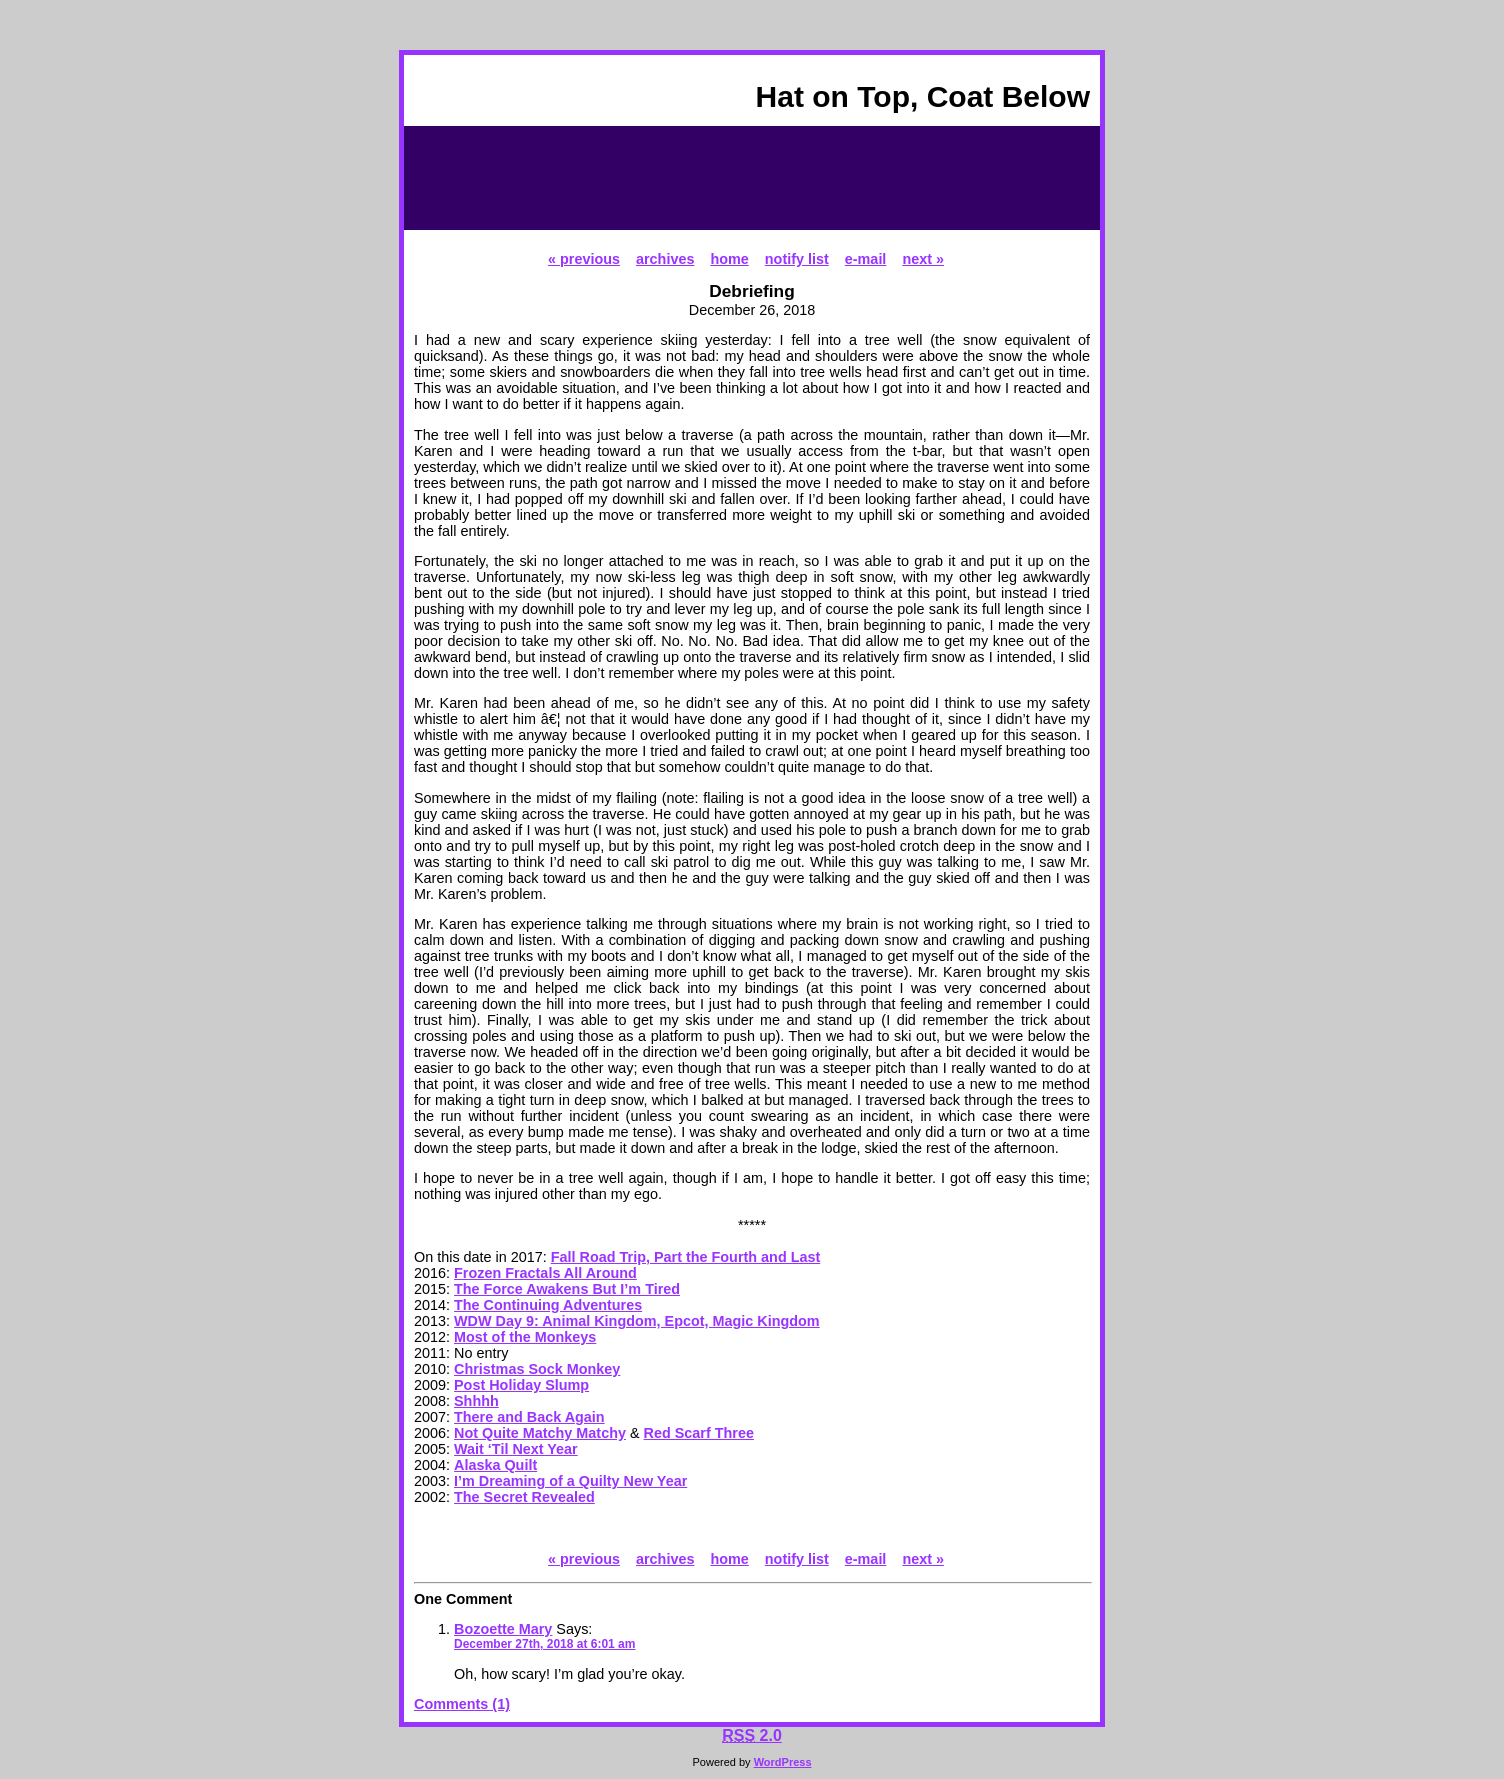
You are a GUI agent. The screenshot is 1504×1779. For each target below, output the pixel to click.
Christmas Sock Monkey (537, 1369)
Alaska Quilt (495, 1465)
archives (665, 259)
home (729, 259)
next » (923, 259)
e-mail (866, 259)
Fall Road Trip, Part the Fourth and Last (685, 1257)
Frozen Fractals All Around (545, 1273)
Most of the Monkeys (525, 1337)
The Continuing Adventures (548, 1305)
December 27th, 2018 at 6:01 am (544, 1644)
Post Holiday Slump (521, 1385)
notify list (797, 259)
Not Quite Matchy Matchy (540, 1433)
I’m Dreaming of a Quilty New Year (570, 1481)
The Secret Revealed (524, 1497)
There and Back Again (529, 1417)
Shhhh (476, 1401)
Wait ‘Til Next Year (516, 1449)
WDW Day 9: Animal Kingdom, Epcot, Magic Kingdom (637, 1321)
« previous (584, 259)
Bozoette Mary (503, 1629)
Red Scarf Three (699, 1433)
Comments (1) (462, 1704)
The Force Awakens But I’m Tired (567, 1289)
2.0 (752, 1735)
